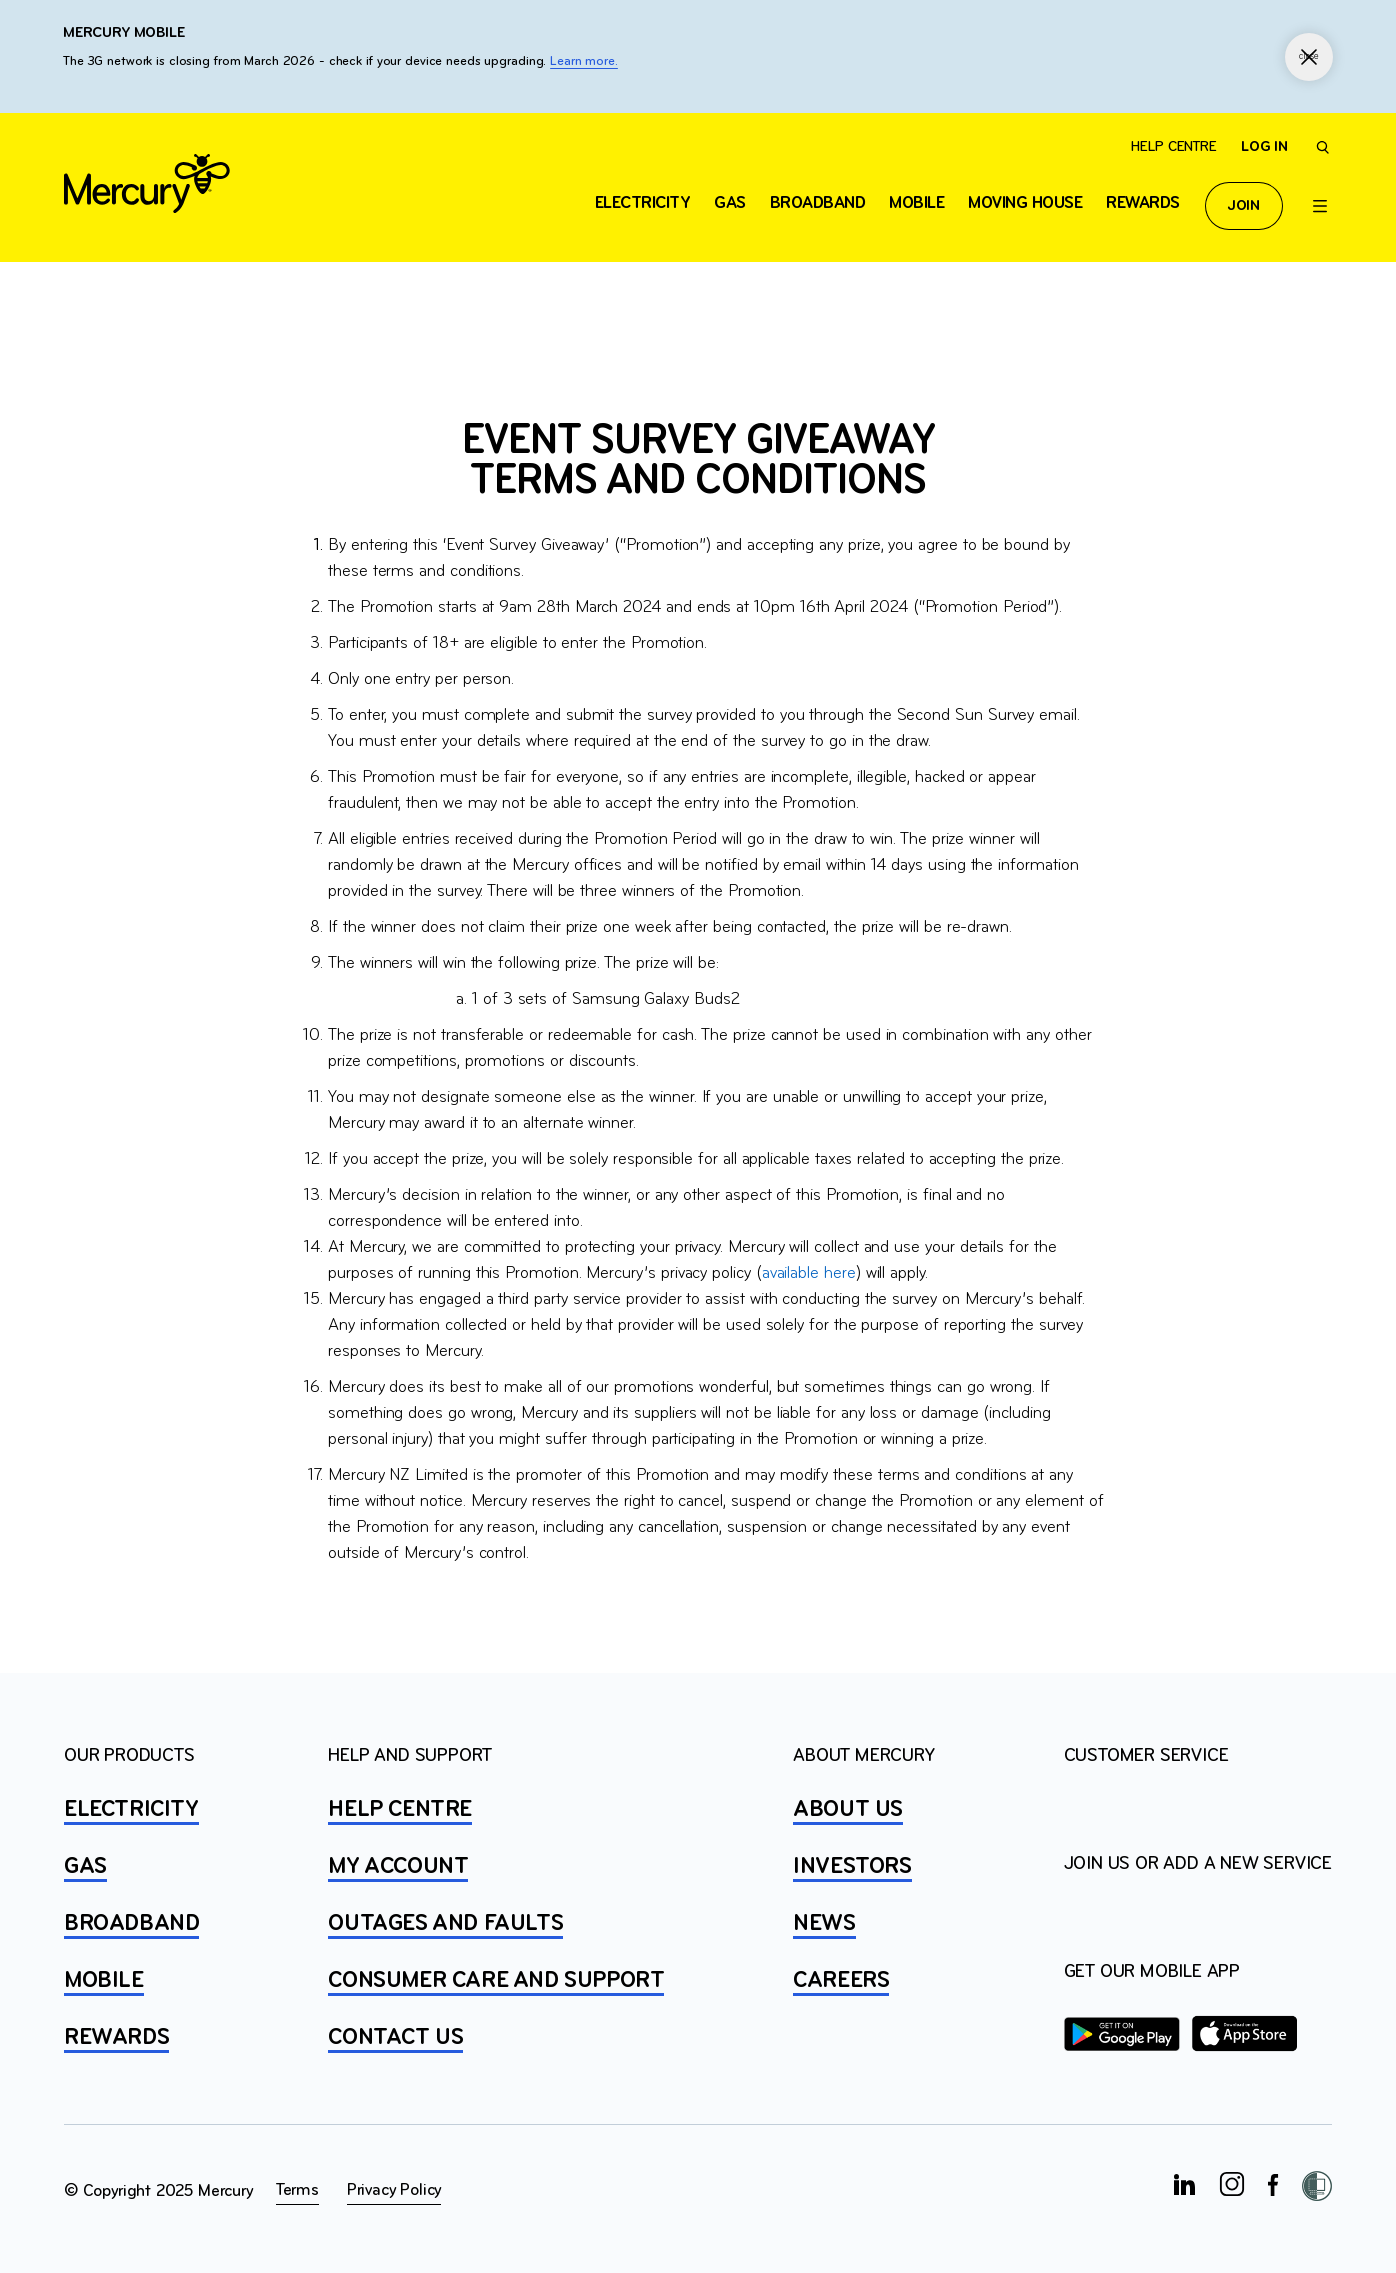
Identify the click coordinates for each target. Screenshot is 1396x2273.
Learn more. (584, 61)
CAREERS (841, 1981)
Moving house (1025, 203)
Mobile (916, 203)
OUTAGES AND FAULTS (445, 1924)
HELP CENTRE (400, 1810)
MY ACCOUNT (398, 1867)
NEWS (824, 1924)
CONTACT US (395, 2038)
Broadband (818, 203)
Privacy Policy (394, 2190)
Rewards (1143, 203)
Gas (730, 203)
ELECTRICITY (643, 203)
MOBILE (104, 1981)
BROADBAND (131, 1924)
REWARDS (116, 2038)
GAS (85, 1867)
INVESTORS (852, 1867)
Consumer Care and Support (496, 1981)
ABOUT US (848, 1810)
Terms (297, 2190)
